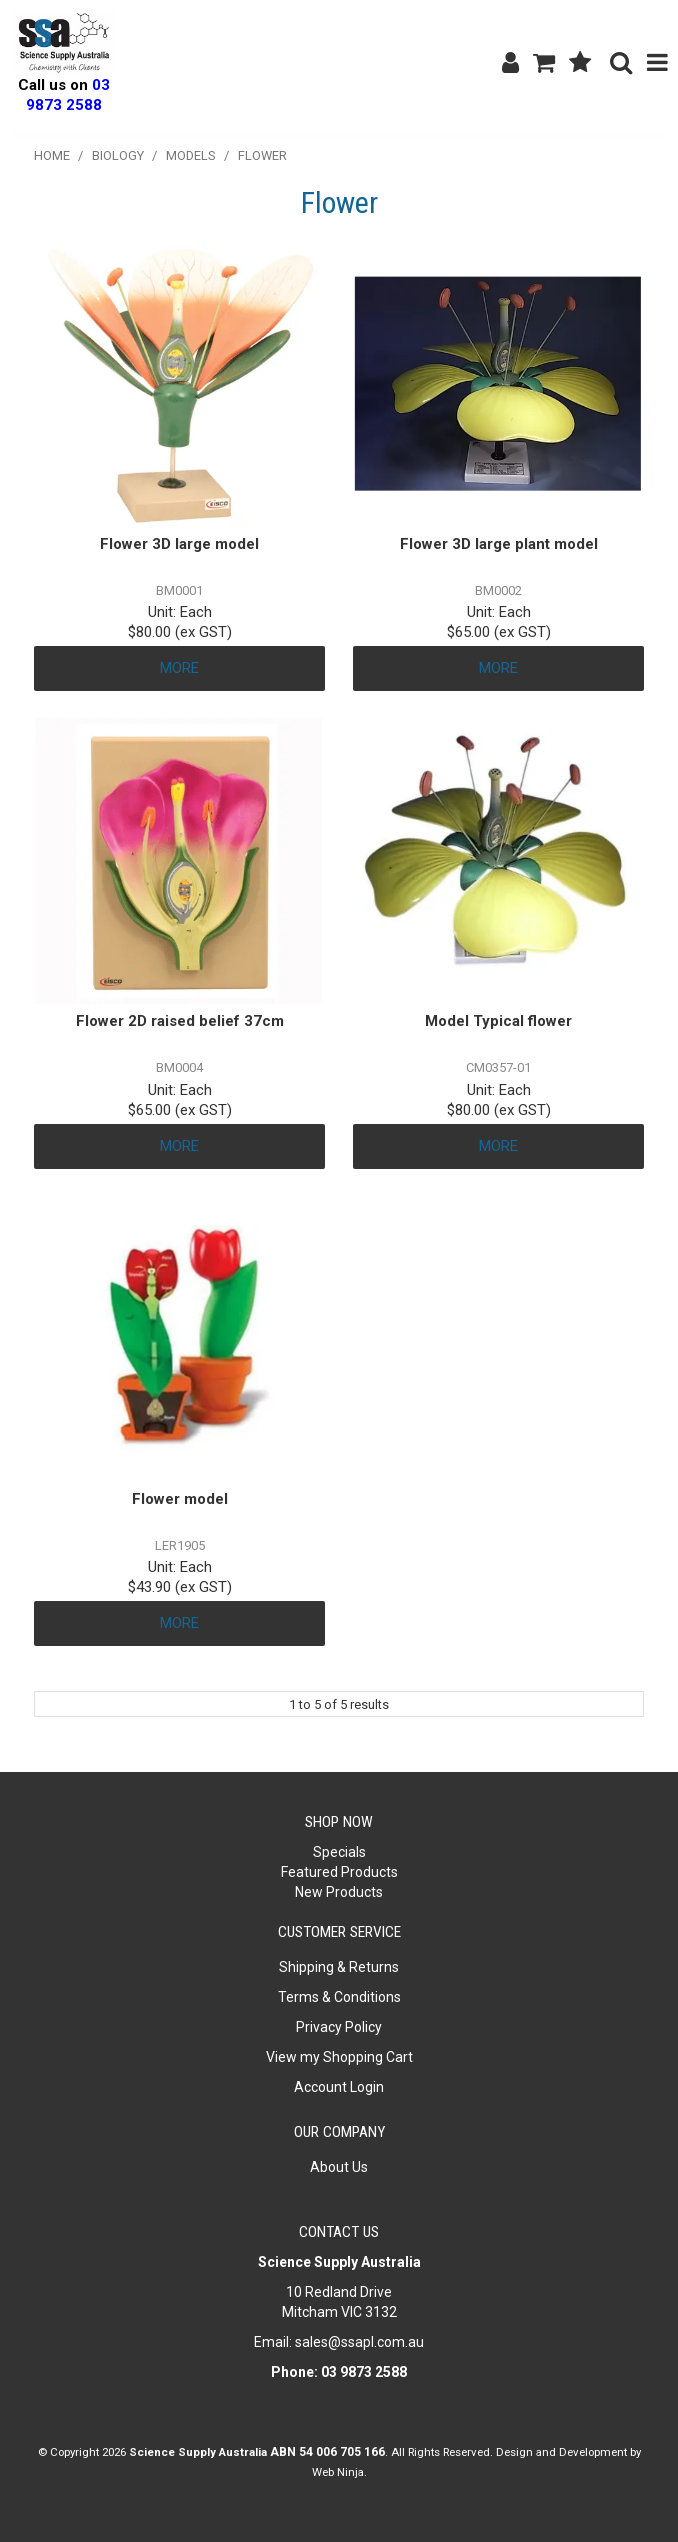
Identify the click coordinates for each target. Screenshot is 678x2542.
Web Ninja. (339, 2472)
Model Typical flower (498, 1021)
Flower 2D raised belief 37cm (180, 1021)
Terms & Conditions (339, 1997)
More (179, 668)
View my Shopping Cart (339, 2057)
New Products (339, 1892)
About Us (339, 2167)
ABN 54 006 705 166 (327, 2452)
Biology (118, 155)
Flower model (180, 1499)
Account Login (339, 2087)
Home (52, 155)
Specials (339, 1852)
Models (191, 155)
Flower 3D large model (179, 544)
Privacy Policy (339, 2027)
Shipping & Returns (339, 1967)
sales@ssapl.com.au (359, 2342)
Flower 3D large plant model (499, 544)
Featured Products (339, 1872)
